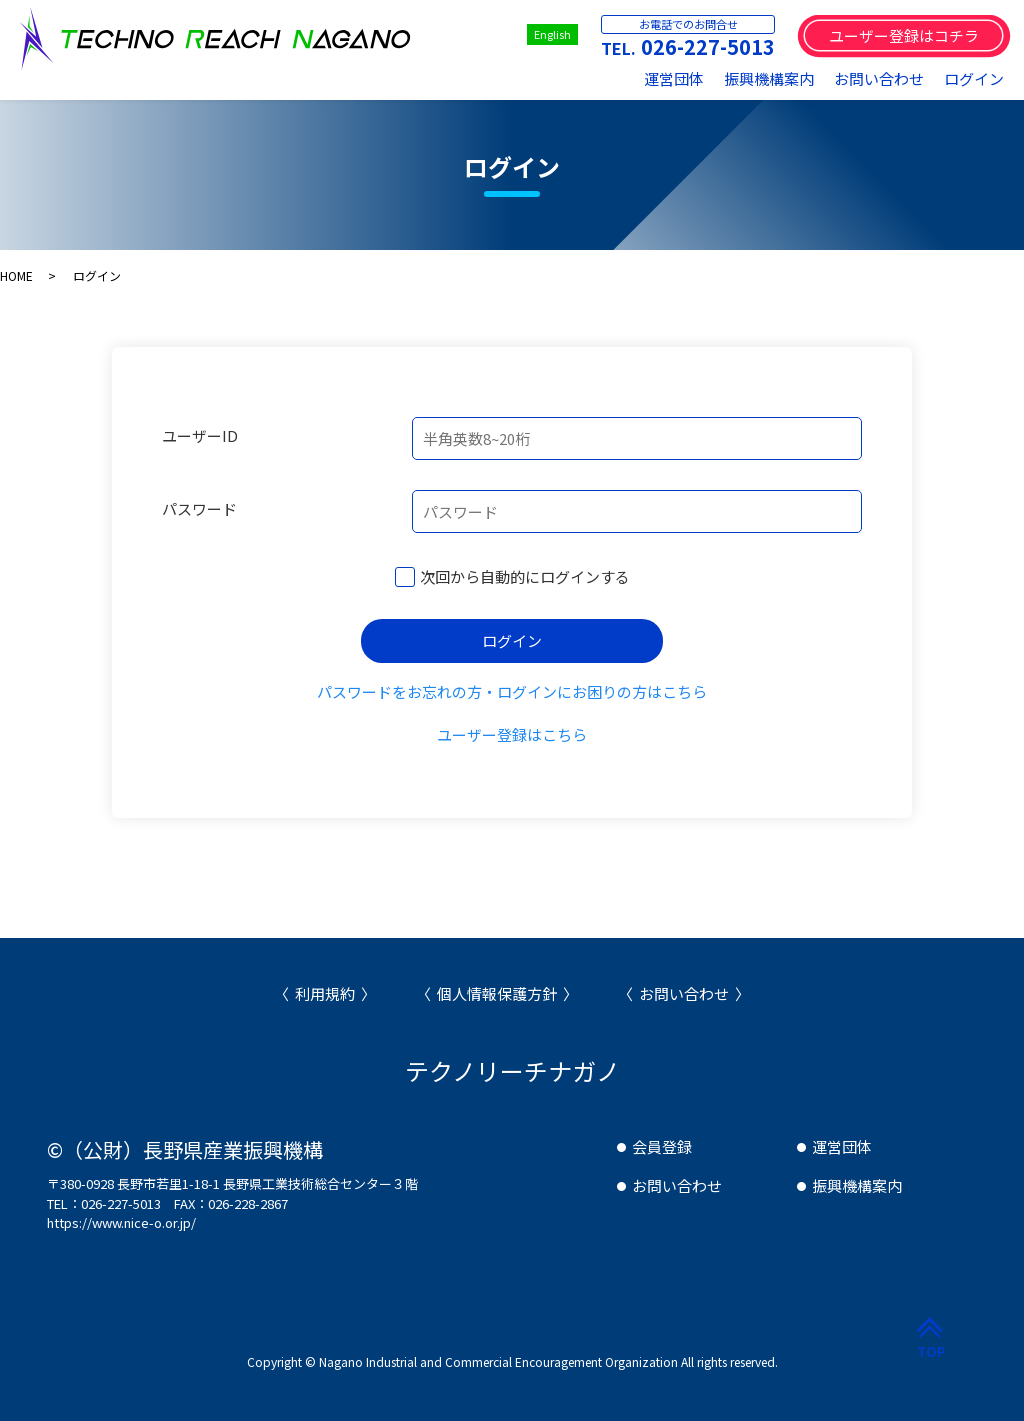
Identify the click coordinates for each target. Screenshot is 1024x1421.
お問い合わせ (879, 78)
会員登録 (662, 1146)
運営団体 (674, 78)
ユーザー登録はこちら (512, 734)
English (552, 34)
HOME (16, 275)
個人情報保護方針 (497, 993)
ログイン (974, 78)
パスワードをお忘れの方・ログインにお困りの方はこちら (512, 691)
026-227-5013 (708, 46)
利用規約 (325, 993)
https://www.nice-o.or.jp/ (121, 1222)
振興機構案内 (769, 78)
